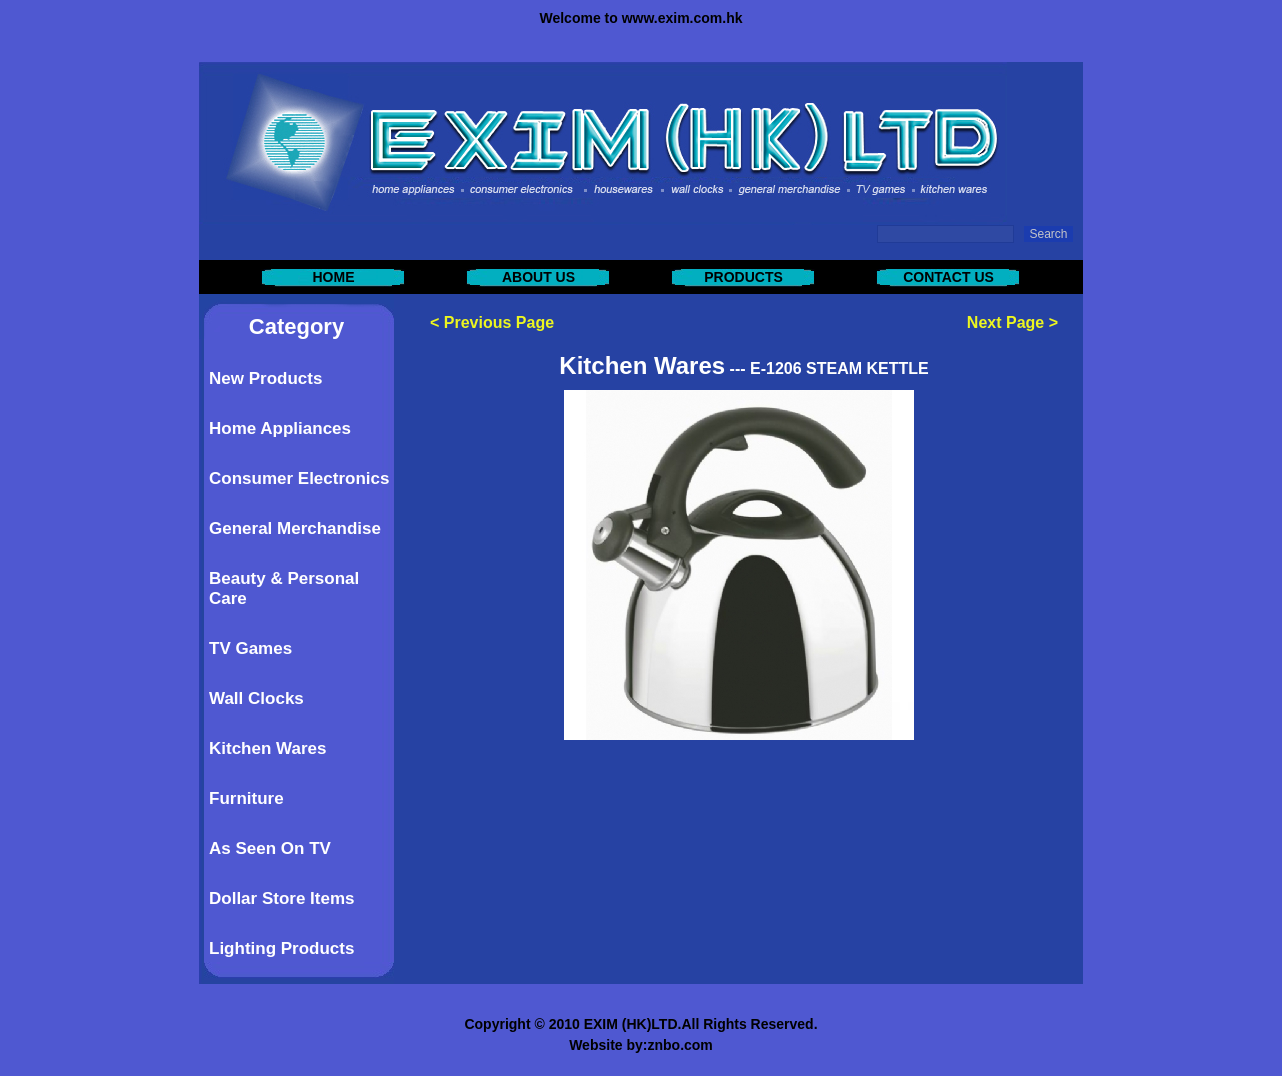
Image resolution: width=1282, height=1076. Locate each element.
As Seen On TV (270, 848)
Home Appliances (280, 428)
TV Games (250, 648)
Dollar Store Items (282, 898)
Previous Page (499, 322)
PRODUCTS (743, 277)
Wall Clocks (256, 698)
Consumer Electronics (299, 478)
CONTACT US (948, 277)
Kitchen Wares (267, 748)
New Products (265, 378)
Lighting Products (281, 948)
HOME (334, 277)
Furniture (246, 798)
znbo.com (679, 1045)
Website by (606, 1045)
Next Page (1005, 322)
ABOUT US (538, 277)
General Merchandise (295, 528)
